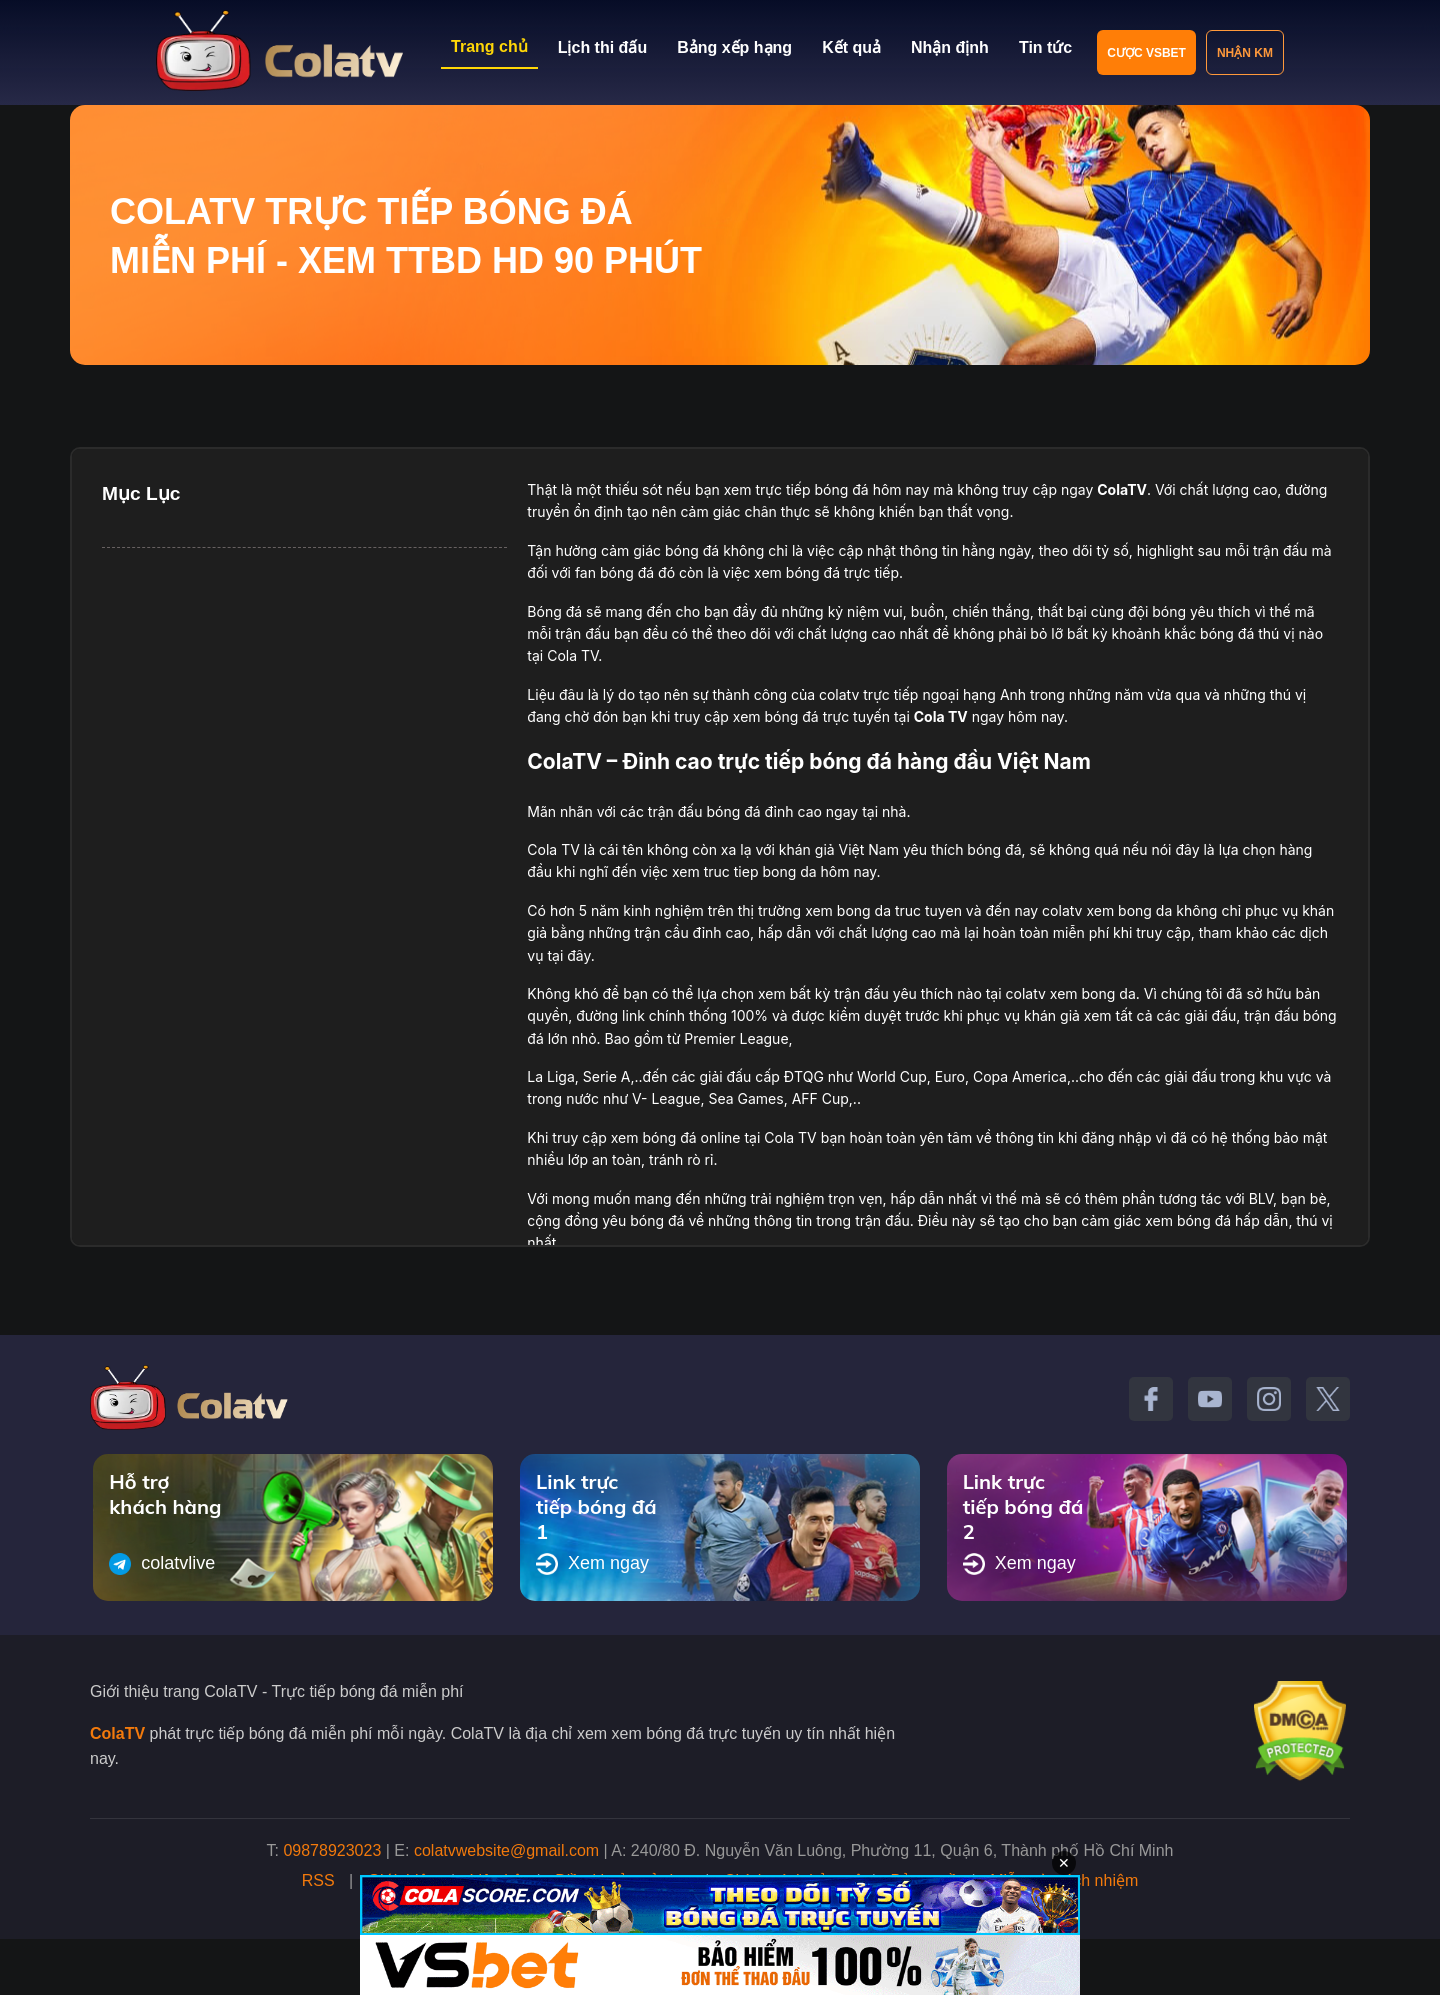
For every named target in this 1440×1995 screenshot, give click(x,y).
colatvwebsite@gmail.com (506, 1850)
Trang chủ (489, 46)
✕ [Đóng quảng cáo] (1064, 1863)
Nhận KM (1245, 53)
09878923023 (332, 1850)
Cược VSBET (1146, 53)
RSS (318, 1880)
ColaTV (117, 1733)
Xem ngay (592, 1564)
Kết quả (851, 47)
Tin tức (1045, 47)
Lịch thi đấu (602, 47)
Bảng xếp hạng (734, 47)
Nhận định (950, 47)
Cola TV (941, 716)
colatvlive (162, 1564)
